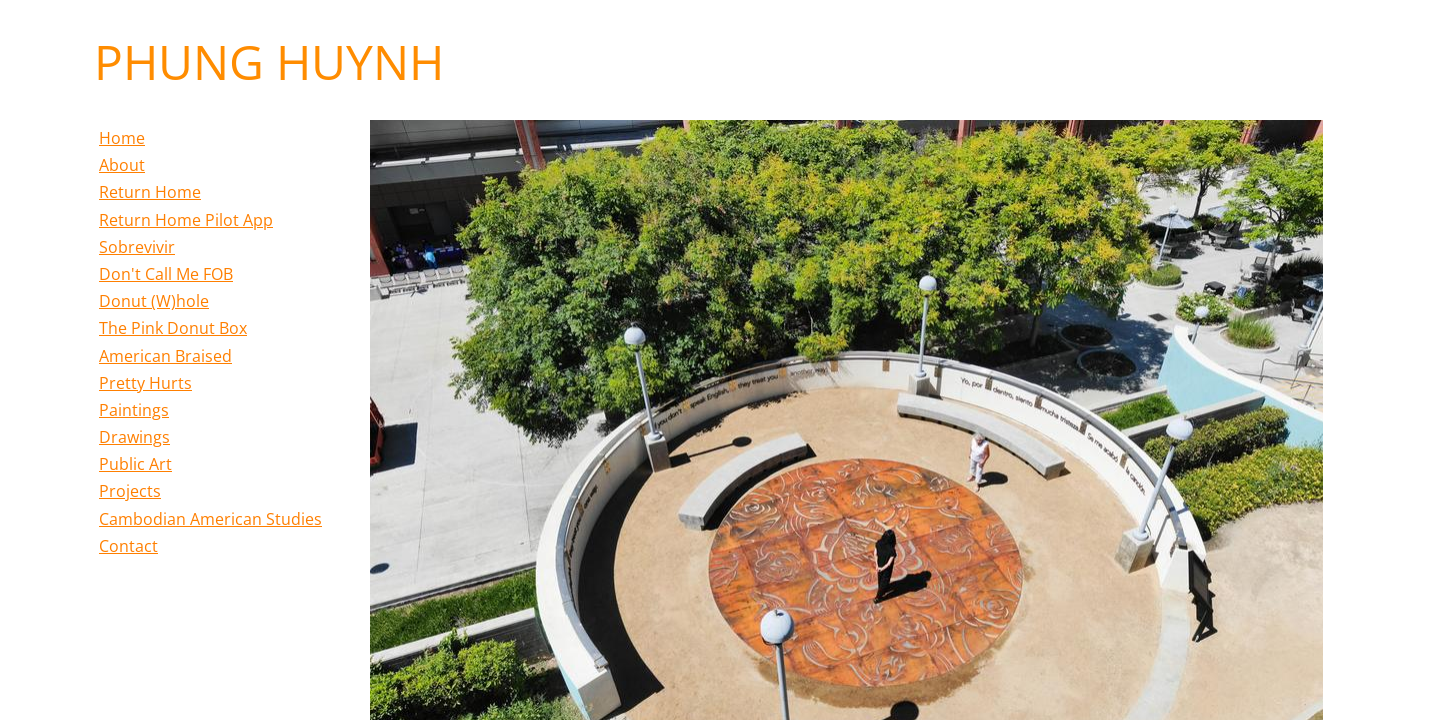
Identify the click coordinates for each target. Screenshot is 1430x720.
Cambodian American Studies (210, 519)
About (122, 165)
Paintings (134, 410)
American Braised (165, 356)
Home (122, 138)
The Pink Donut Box (173, 328)
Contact (128, 546)
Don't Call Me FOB (166, 274)
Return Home (150, 192)
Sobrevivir (137, 247)
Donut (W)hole (154, 301)
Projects (130, 491)
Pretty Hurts (145, 383)
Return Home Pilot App (186, 220)
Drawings (134, 437)
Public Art (135, 464)
